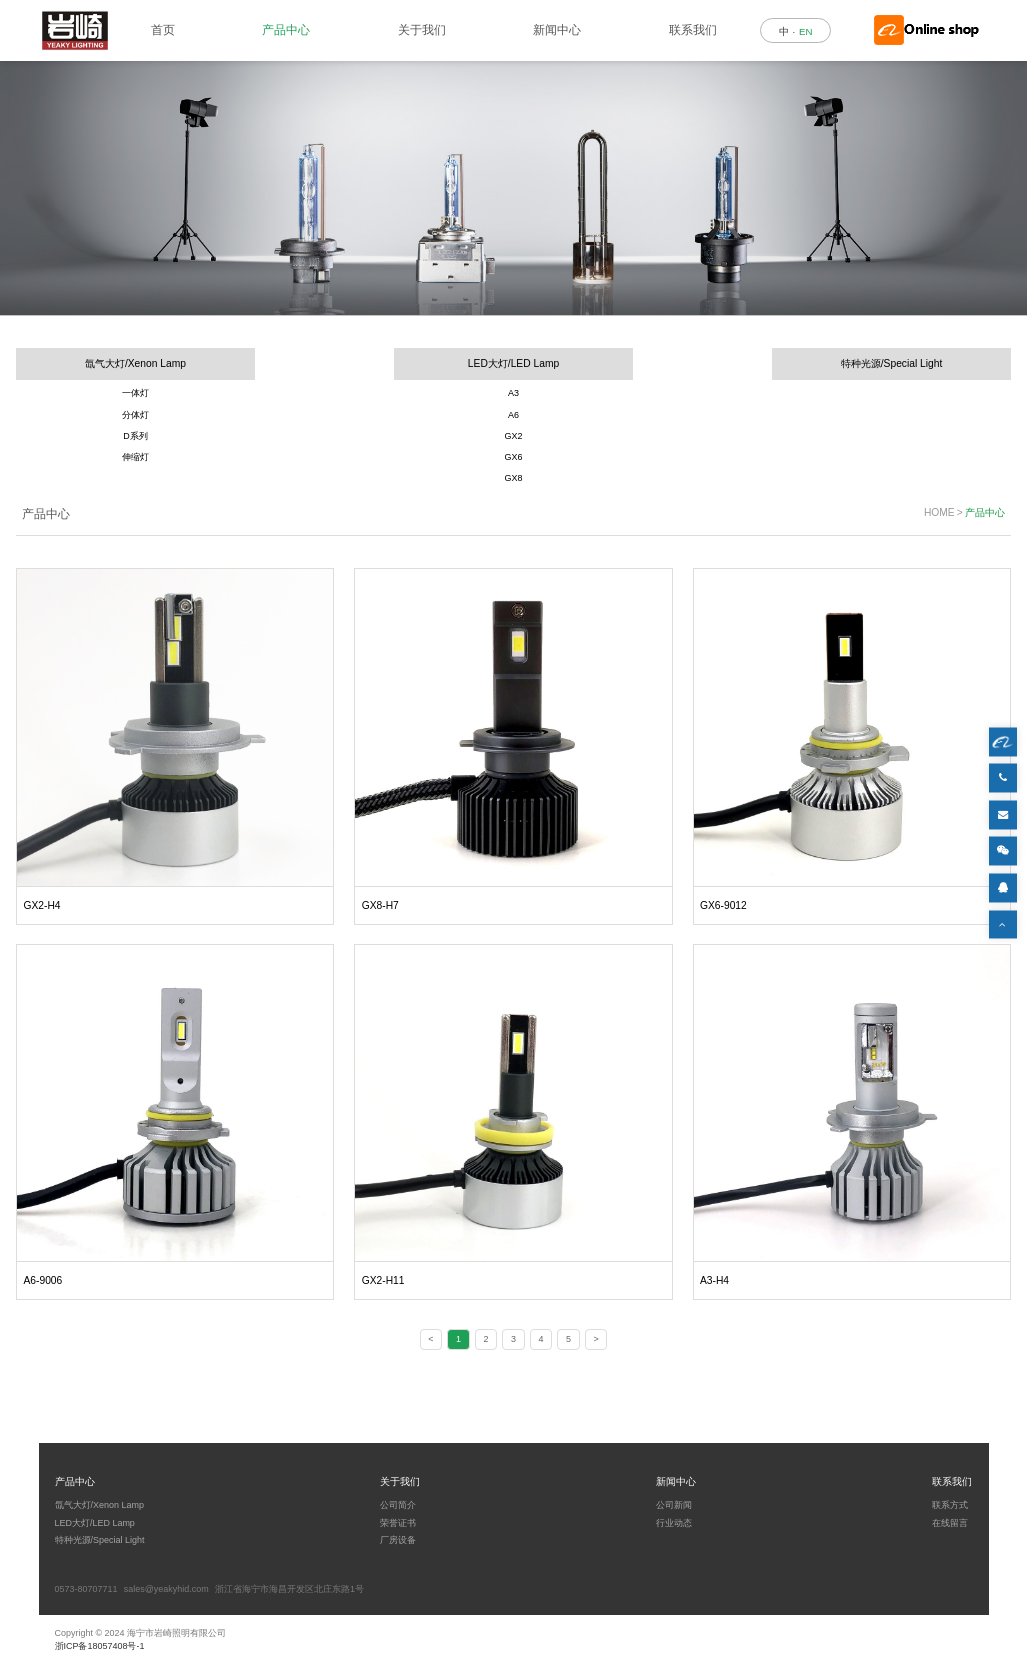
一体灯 (135, 393)
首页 (163, 30)
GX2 (514, 436)
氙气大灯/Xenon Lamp (135, 363)
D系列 (135, 436)
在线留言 (950, 1523)
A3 (513, 393)
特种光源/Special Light (892, 363)
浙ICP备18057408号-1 (100, 1646)
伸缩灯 (135, 457)
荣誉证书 (398, 1523)
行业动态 (674, 1523)
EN (805, 31)
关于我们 (422, 30)
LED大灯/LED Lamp (513, 363)
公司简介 (398, 1505)
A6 (513, 415)
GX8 (514, 478)
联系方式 (950, 1505)
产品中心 (286, 30)
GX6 (514, 457)
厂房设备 (398, 1540)
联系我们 (693, 30)
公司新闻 (674, 1505)
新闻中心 (557, 30)
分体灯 (135, 415)
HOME (939, 512)
